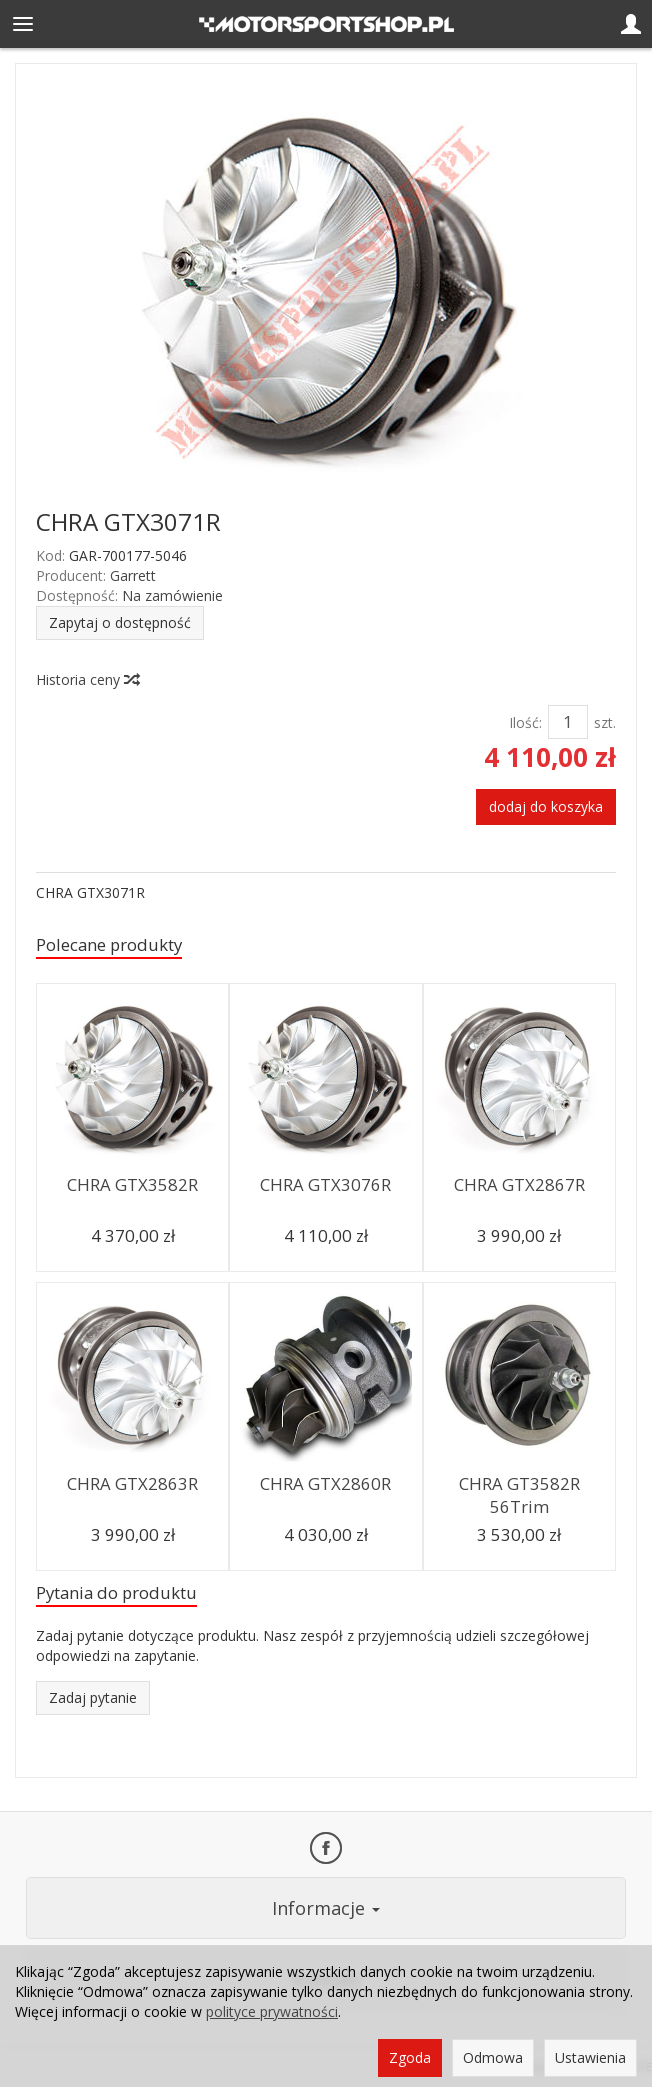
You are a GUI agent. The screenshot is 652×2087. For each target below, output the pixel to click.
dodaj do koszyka (546, 806)
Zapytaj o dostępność (120, 622)
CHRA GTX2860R (325, 1483)
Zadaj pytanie (93, 1697)
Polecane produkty (109, 944)
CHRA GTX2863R (132, 1483)
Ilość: (525, 722)
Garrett (133, 575)
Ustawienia (590, 2057)
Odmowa (493, 2057)
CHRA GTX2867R (519, 1184)
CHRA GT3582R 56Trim (519, 1495)
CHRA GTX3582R (132, 1184)
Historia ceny (87, 679)
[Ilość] (568, 722)
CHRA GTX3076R (325, 1184)
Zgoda (410, 2057)
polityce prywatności (272, 2011)
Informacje (326, 1908)
